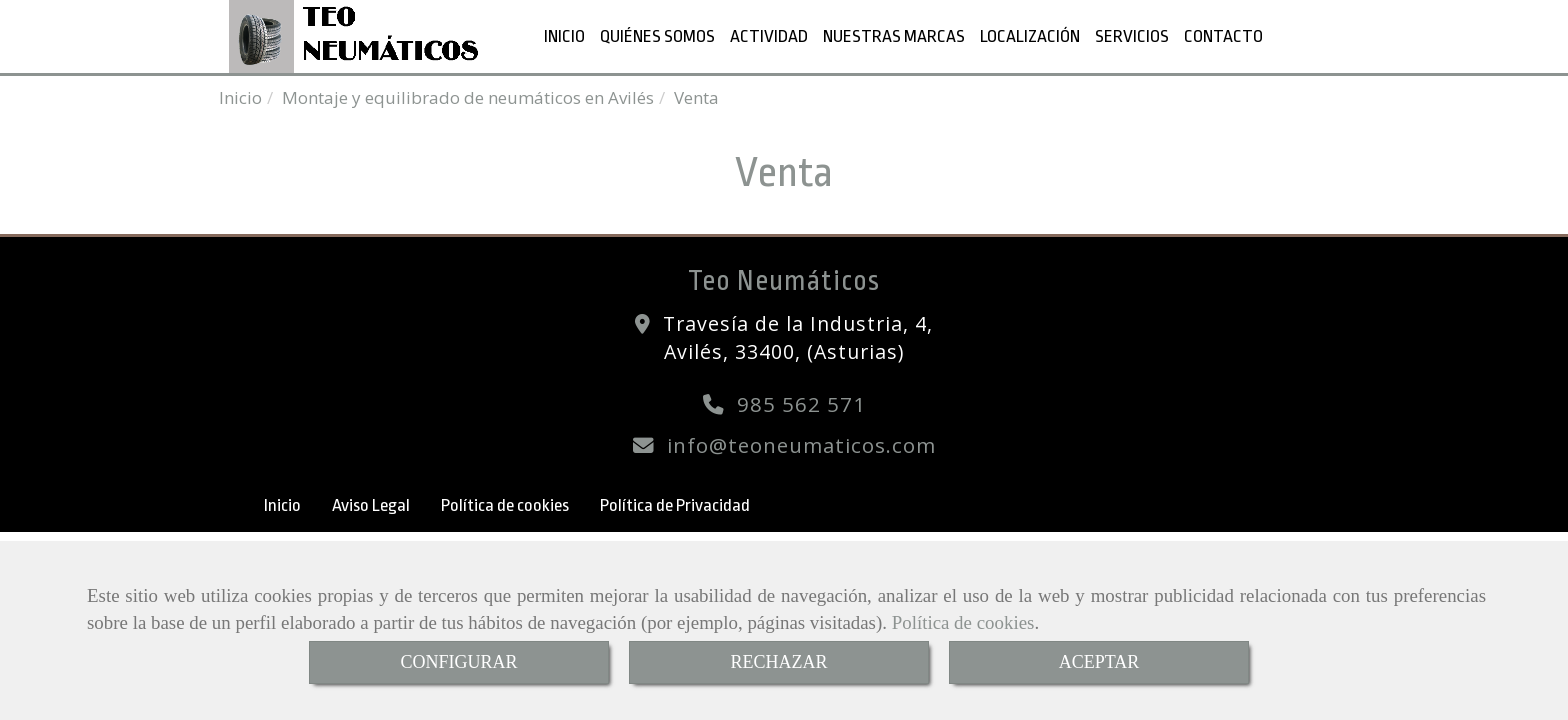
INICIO (564, 36)
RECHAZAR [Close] (778, 662)
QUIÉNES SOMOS (657, 36)
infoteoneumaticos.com (801, 445)
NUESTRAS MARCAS (894, 36)
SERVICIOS (1132, 36)
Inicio (282, 505)
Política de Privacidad (675, 505)
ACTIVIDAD (769, 36)
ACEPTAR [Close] (1099, 662)
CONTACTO (1223, 36)
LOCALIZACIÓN (1030, 36)
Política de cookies (963, 622)
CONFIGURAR (458, 662)
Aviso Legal (371, 505)
